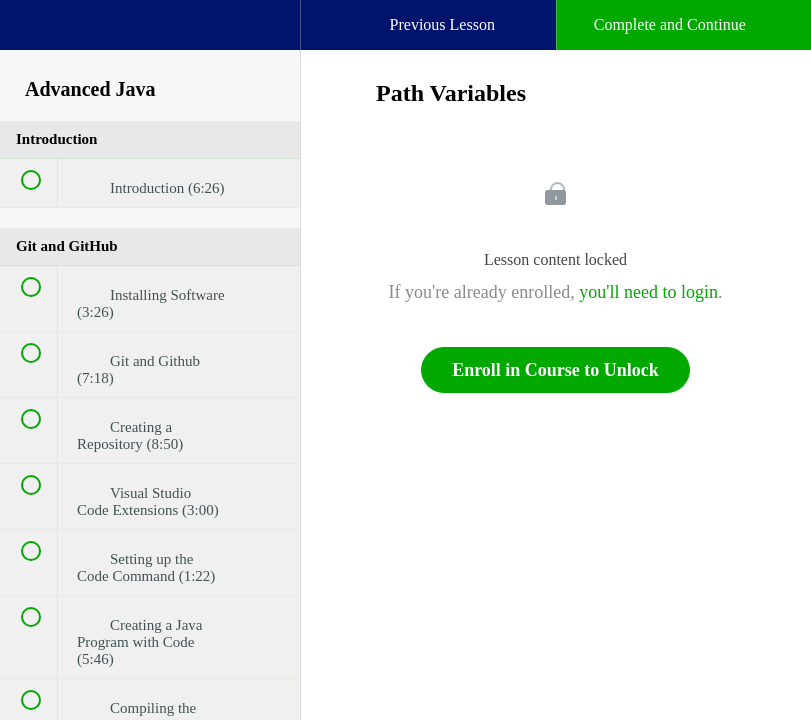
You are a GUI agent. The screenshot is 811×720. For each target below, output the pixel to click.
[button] (35, 35)
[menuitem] (150, 45)
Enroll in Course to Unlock (555, 370)
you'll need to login (648, 292)
